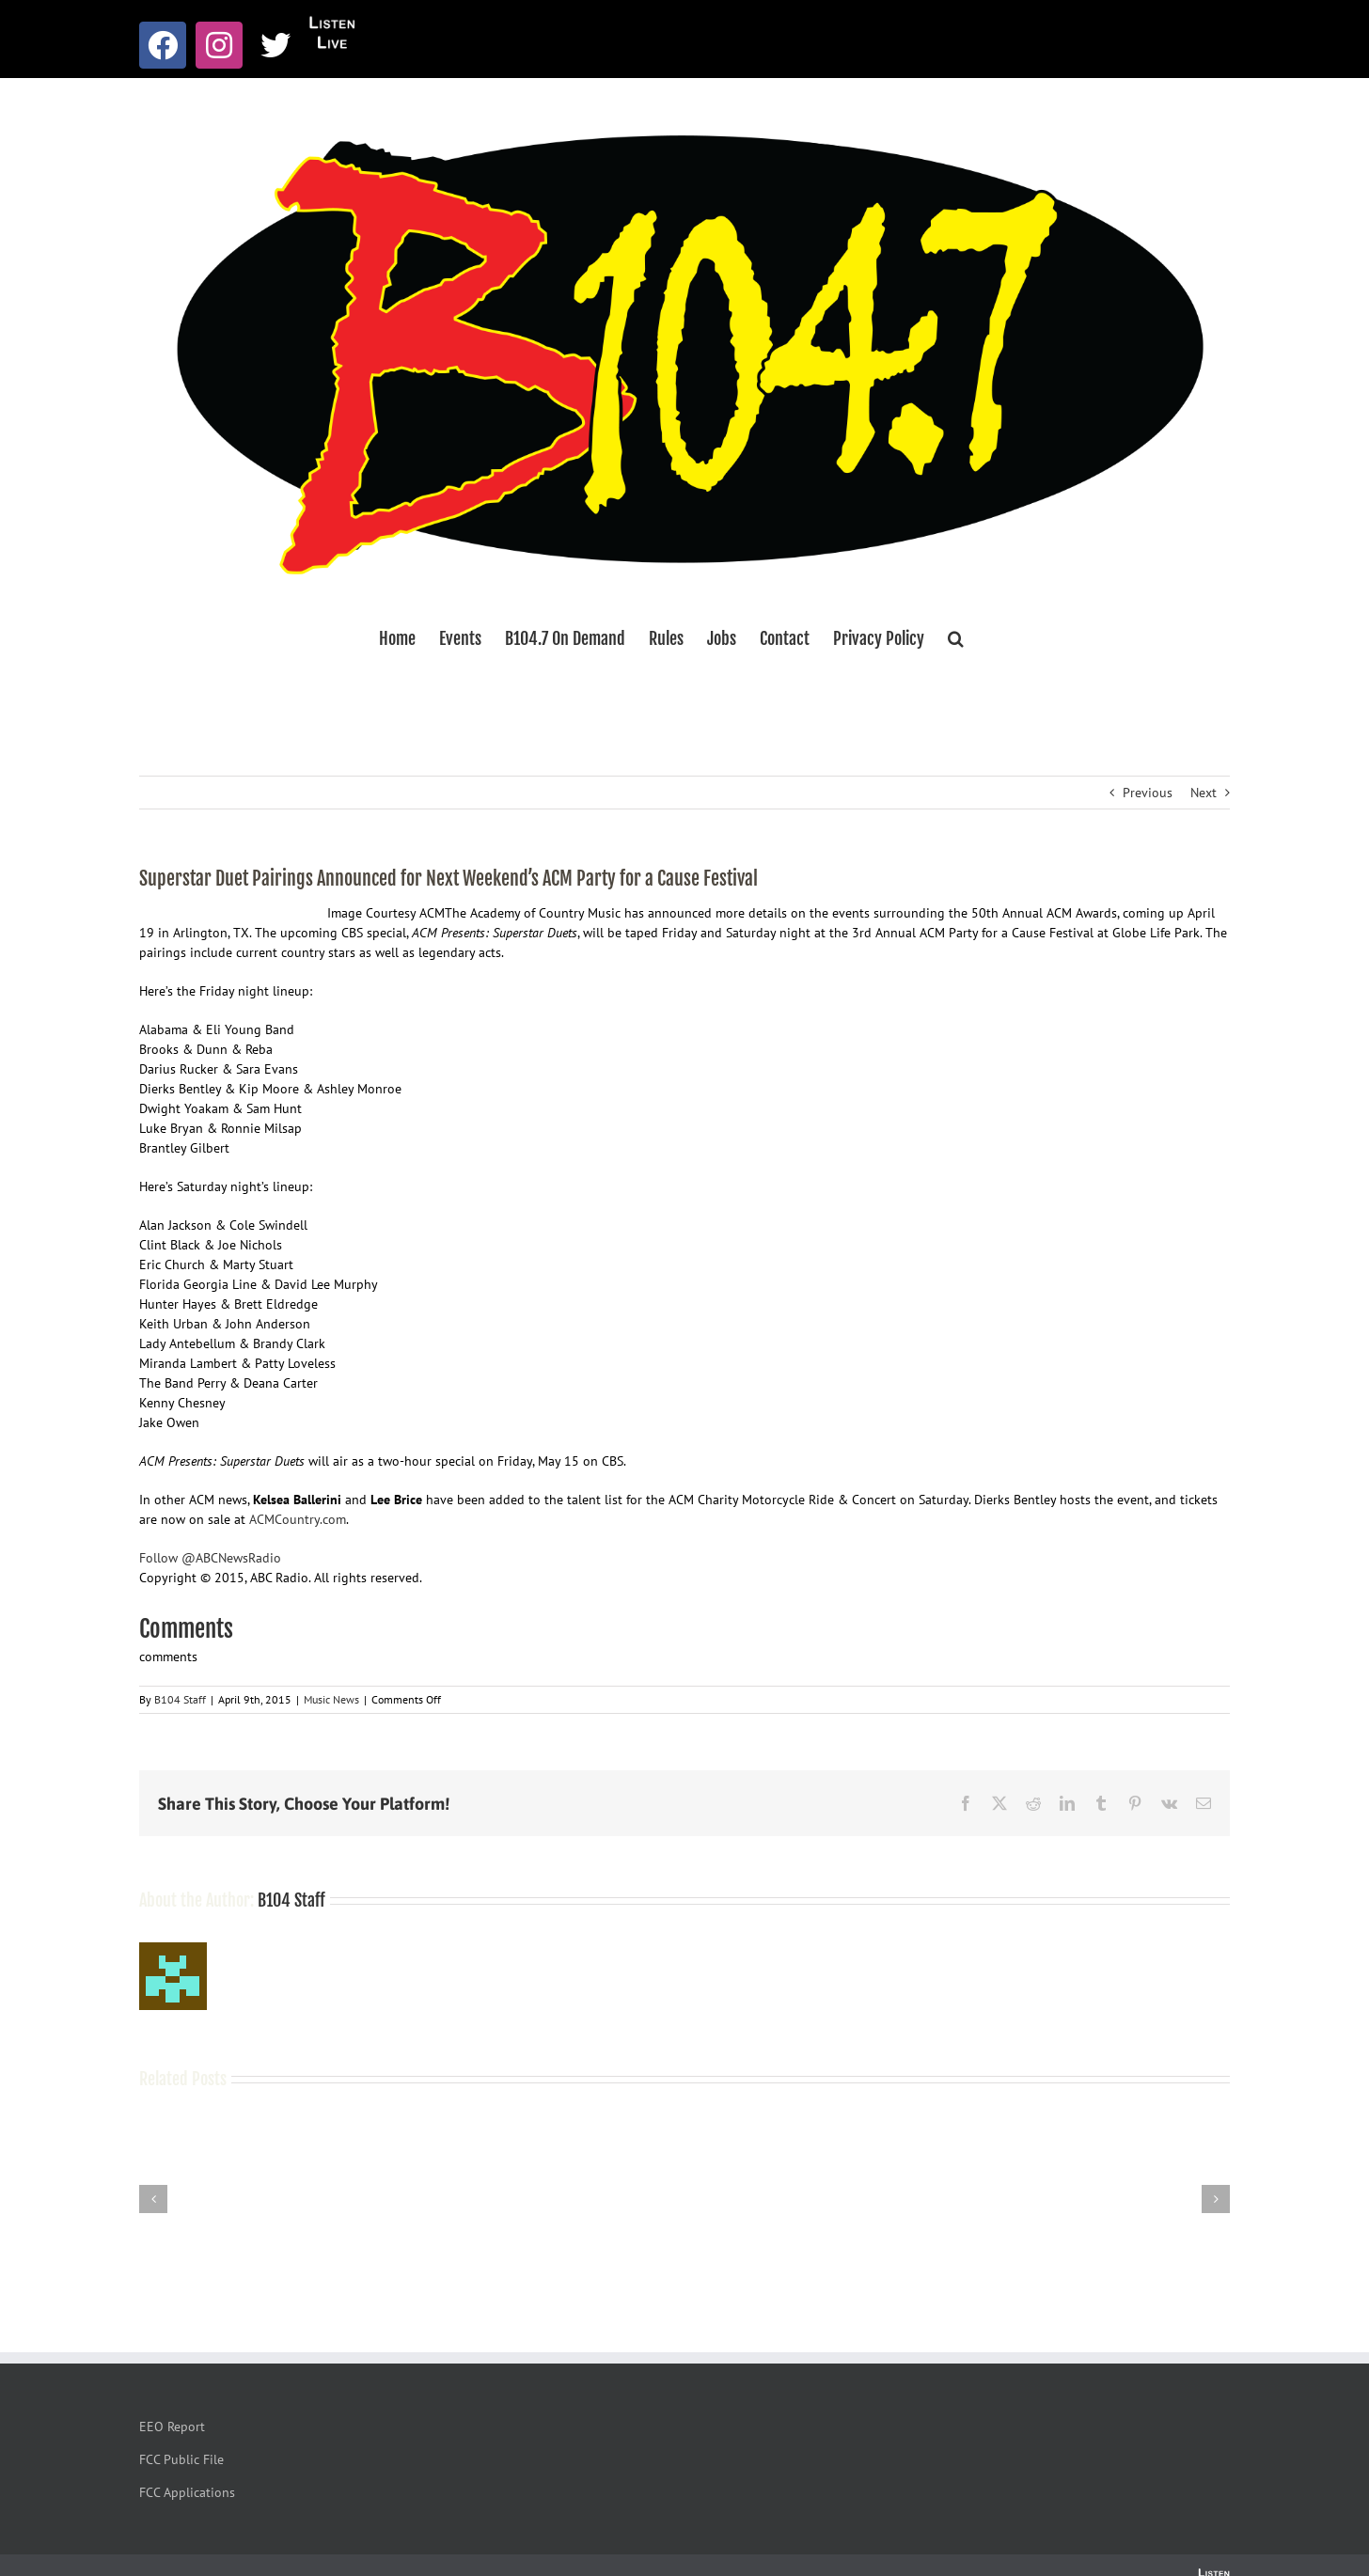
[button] (956, 638)
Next (1203, 792)
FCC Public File (181, 2459)
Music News (331, 1699)
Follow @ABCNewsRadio (210, 1557)
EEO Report (172, 2426)
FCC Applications (187, 2492)
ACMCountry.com (297, 1519)
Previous (1147, 792)
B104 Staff (180, 1699)
